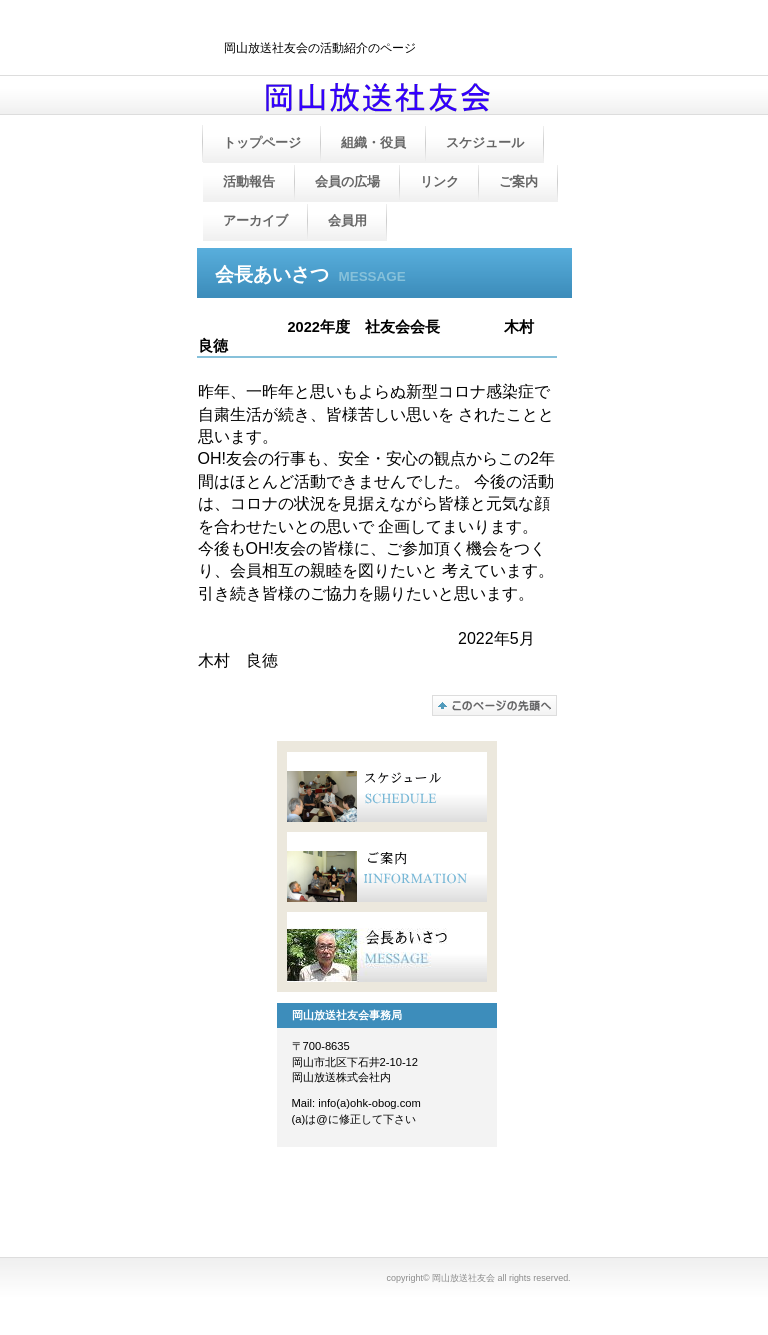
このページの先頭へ (494, 705)
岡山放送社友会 (404, 103)
